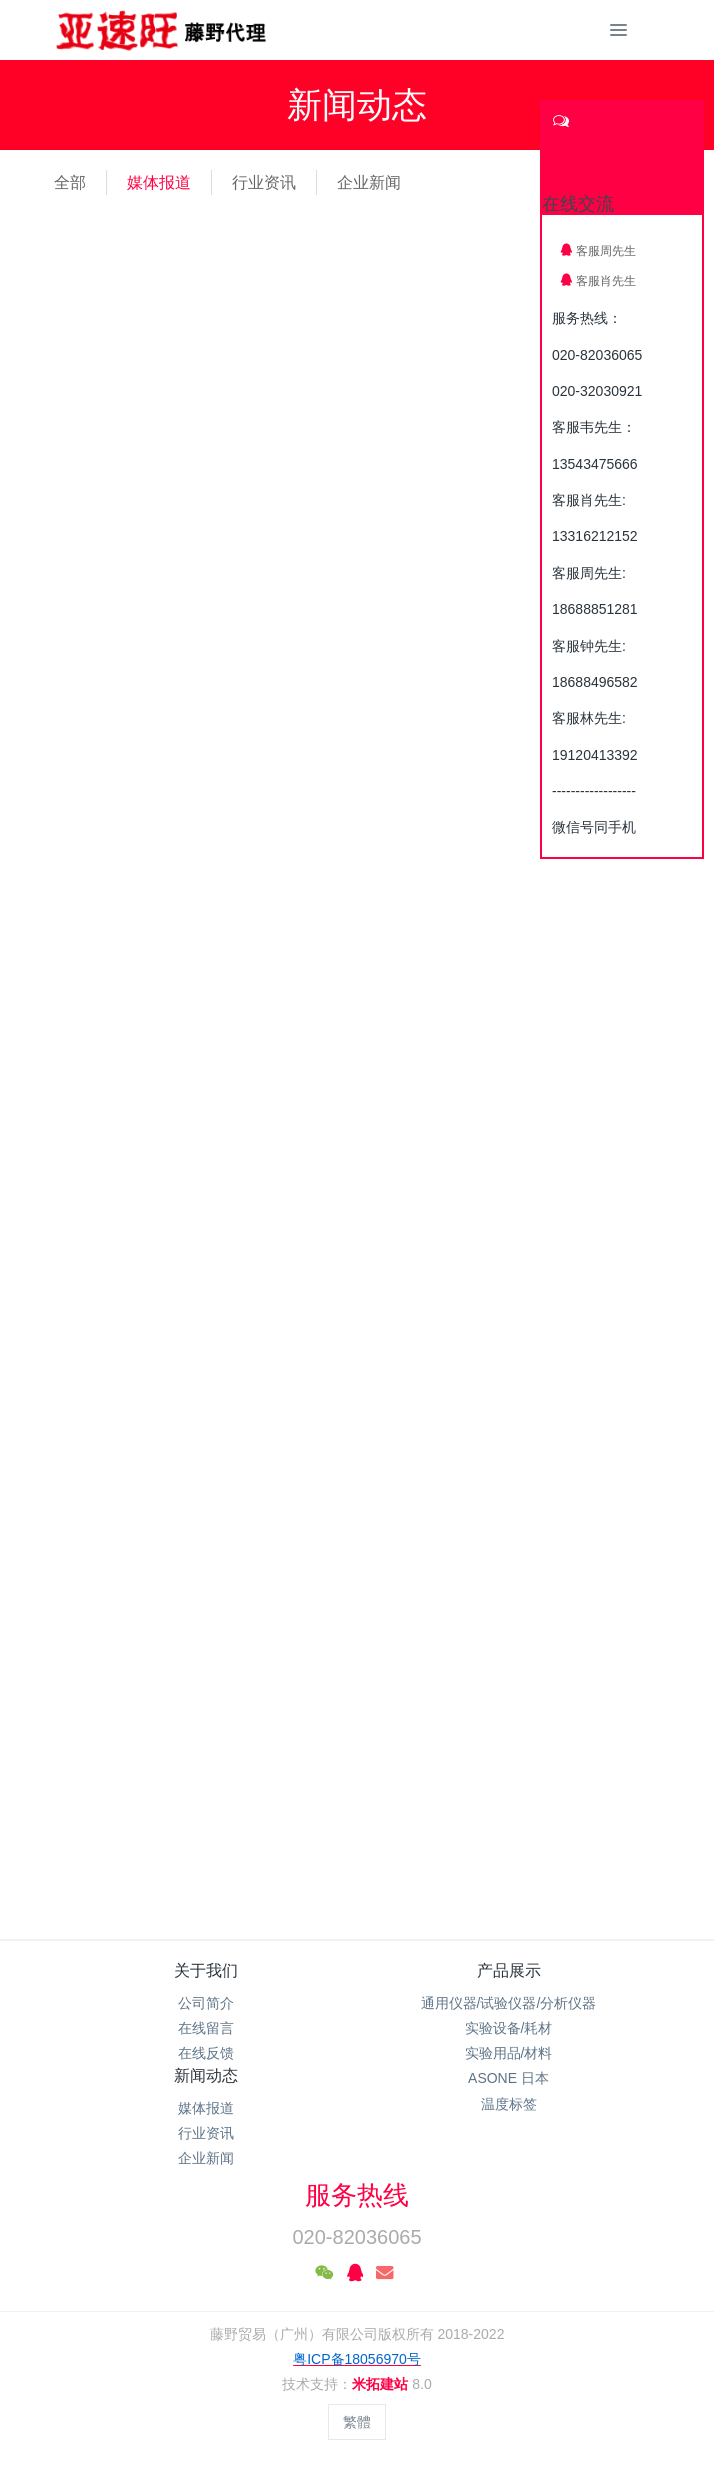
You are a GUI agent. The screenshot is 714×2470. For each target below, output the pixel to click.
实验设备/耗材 (509, 2028)
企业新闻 (369, 182)
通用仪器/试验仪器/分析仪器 (509, 2003)
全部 (70, 182)
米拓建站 (382, 2384)
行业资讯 (264, 182)
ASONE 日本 (508, 2078)
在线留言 (206, 2028)
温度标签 (509, 2104)
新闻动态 (206, 2075)
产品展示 (509, 1970)
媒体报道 (159, 182)
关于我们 (206, 1970)
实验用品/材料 (509, 2053)
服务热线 (357, 2195)
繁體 (357, 2422)
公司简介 (206, 2003)
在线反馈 (206, 2053)
